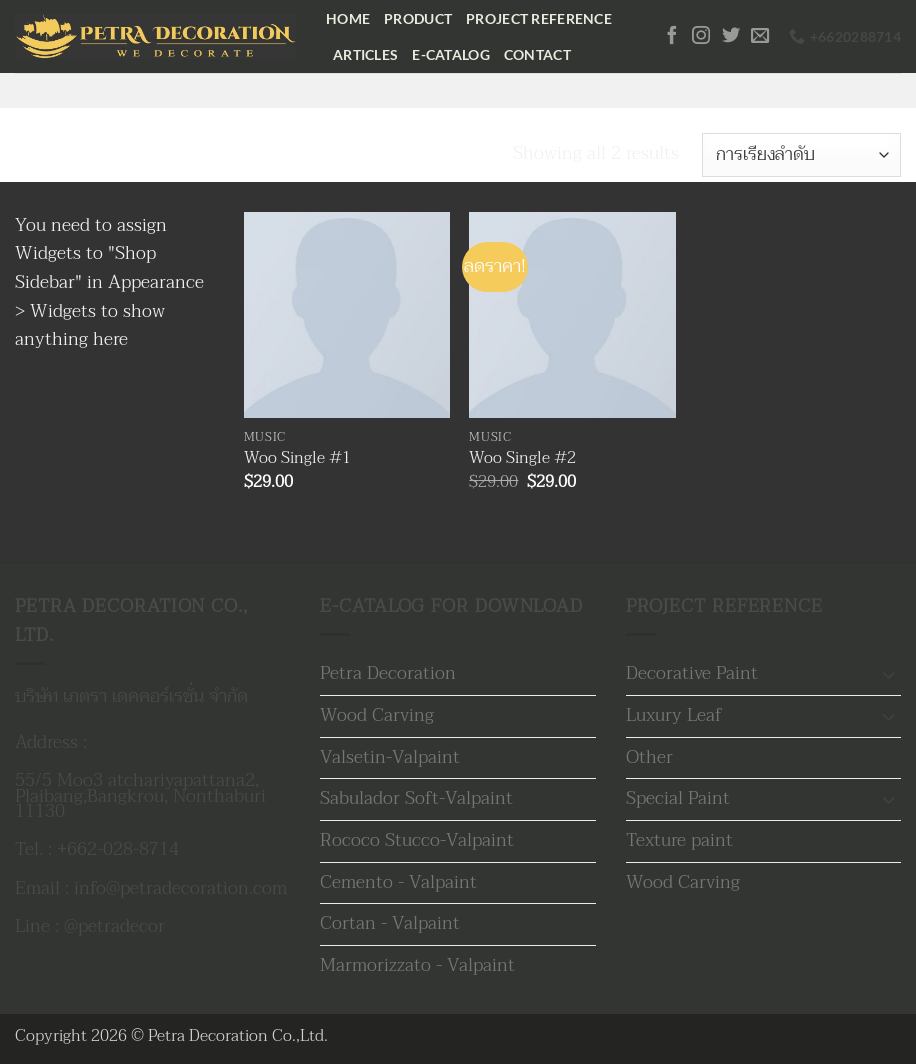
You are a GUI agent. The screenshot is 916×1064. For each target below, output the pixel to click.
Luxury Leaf (674, 715)
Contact (537, 54)
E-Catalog (451, 54)
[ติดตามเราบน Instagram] (701, 36)
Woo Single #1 (297, 458)
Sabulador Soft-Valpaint (416, 798)
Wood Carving (377, 715)
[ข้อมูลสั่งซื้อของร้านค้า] (801, 155)
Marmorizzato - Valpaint (417, 965)
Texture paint (679, 840)
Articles (365, 54)
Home (348, 18)
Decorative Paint (692, 673)
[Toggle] (889, 674)
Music (148, 153)
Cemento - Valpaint (398, 882)
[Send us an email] (760, 36)
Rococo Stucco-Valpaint (417, 840)
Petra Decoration (388, 673)
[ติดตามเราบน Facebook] (672, 36)
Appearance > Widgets (109, 297)
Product (418, 18)
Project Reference (539, 18)
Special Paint (678, 798)
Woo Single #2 (522, 458)
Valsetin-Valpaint (390, 757)
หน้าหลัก (50, 153)
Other (649, 757)
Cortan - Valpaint (390, 923)
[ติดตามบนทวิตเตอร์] (731, 36)
